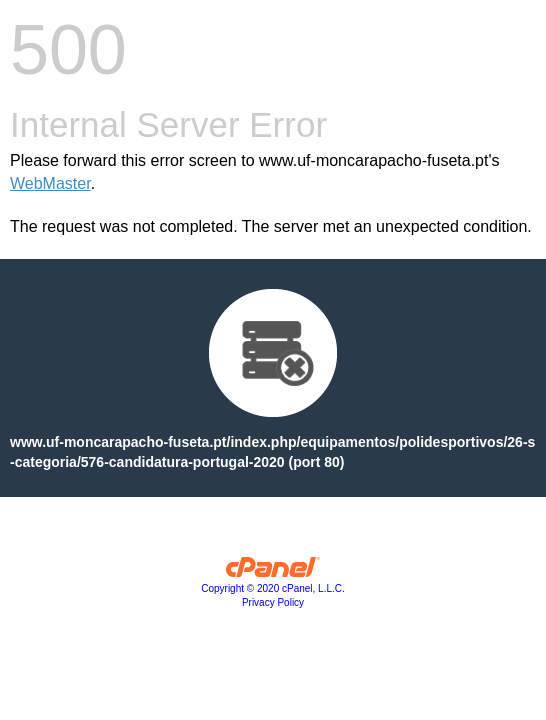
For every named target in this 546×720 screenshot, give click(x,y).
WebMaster (50, 183)
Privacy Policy (273, 602)
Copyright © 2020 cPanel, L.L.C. (273, 588)
